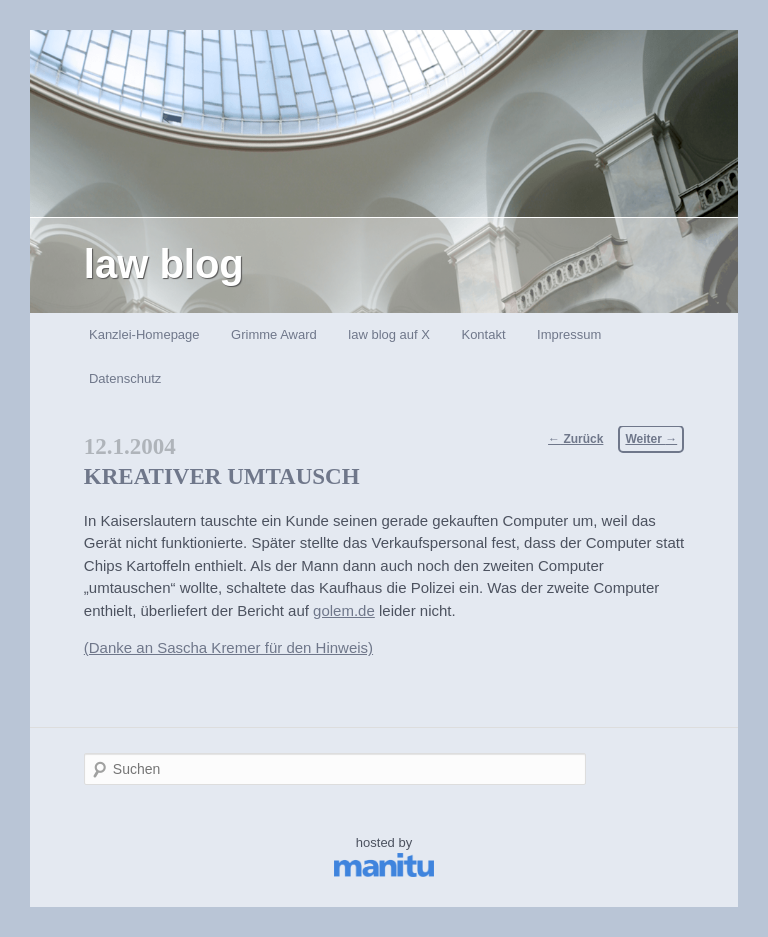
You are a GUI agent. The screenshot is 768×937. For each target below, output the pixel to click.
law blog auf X (389, 334)
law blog (164, 264)
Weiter (651, 439)
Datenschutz (125, 378)
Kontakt (483, 334)
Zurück (575, 439)
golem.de (344, 610)
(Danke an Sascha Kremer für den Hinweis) (228, 647)
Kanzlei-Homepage (144, 334)
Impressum (569, 334)
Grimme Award (274, 334)
